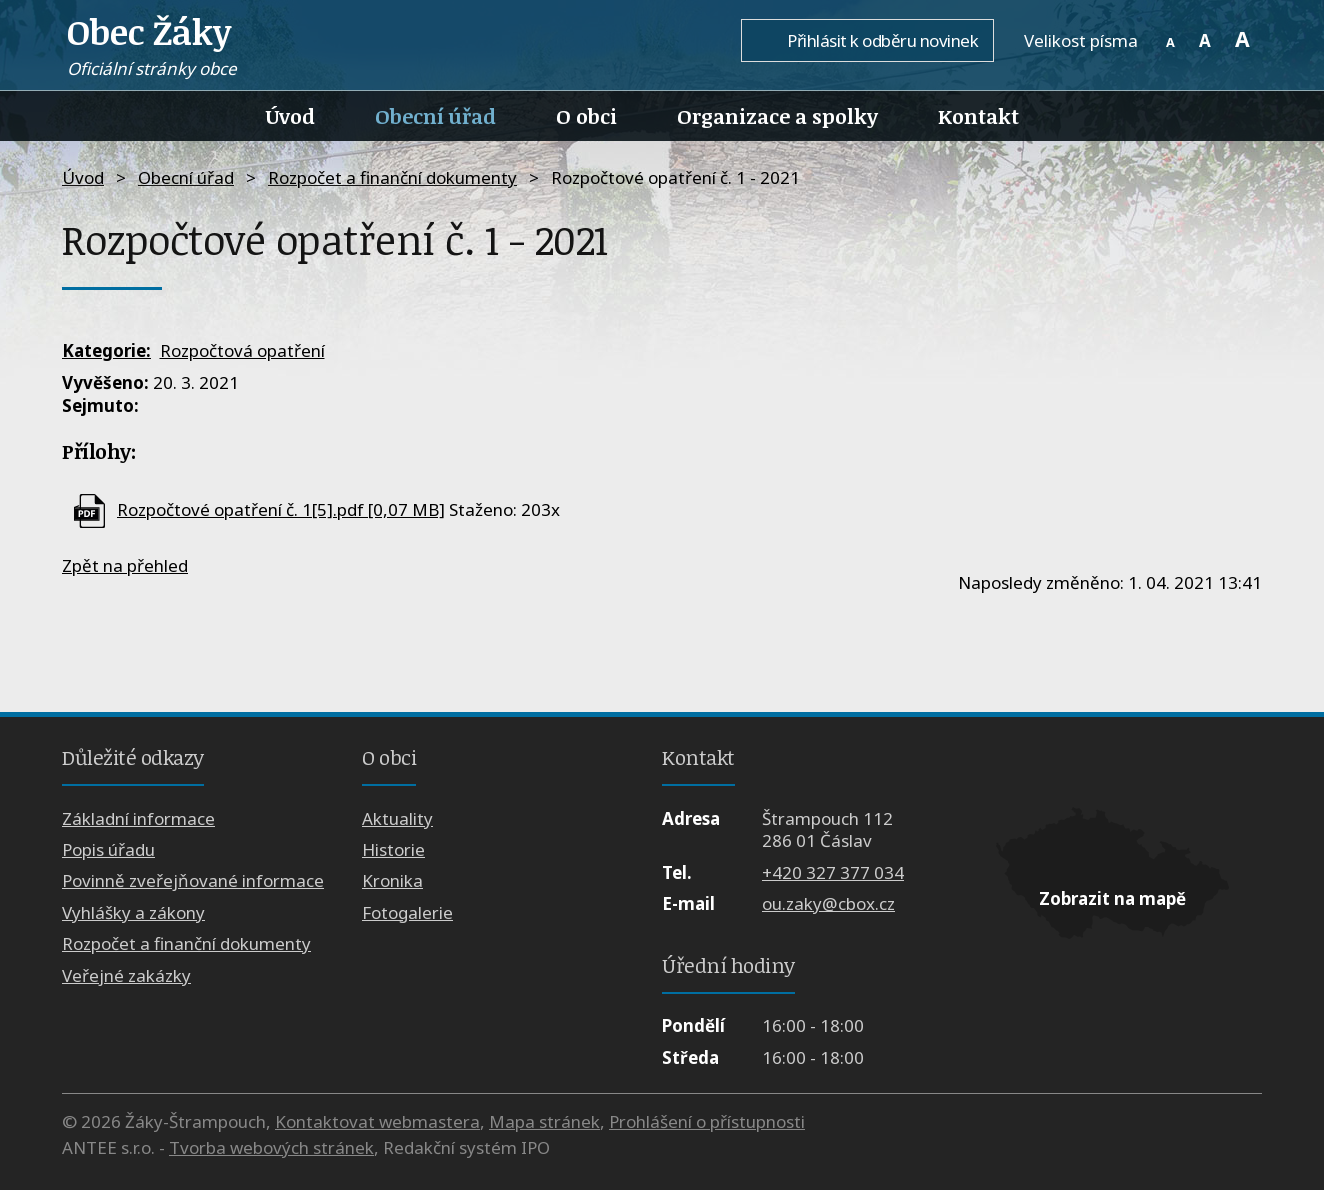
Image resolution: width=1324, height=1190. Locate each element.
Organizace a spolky (777, 116)
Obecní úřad (435, 116)
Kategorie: (106, 350)
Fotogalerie (407, 912)
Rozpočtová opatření (242, 350)
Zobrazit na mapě (1112, 898)
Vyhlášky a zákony (133, 912)
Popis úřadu (108, 849)
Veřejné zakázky (126, 975)
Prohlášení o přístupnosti (707, 1121)
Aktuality (397, 818)
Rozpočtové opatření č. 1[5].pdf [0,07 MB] (281, 509)
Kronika (392, 880)
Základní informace (138, 818)
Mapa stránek (544, 1121)
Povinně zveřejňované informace (193, 880)
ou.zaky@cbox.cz (828, 903)
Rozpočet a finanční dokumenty (392, 177)
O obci (586, 116)
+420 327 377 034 (833, 872)
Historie (393, 849)
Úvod (290, 116)
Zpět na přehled (125, 565)
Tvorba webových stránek (271, 1147)
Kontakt (978, 116)
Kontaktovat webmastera (377, 1121)
